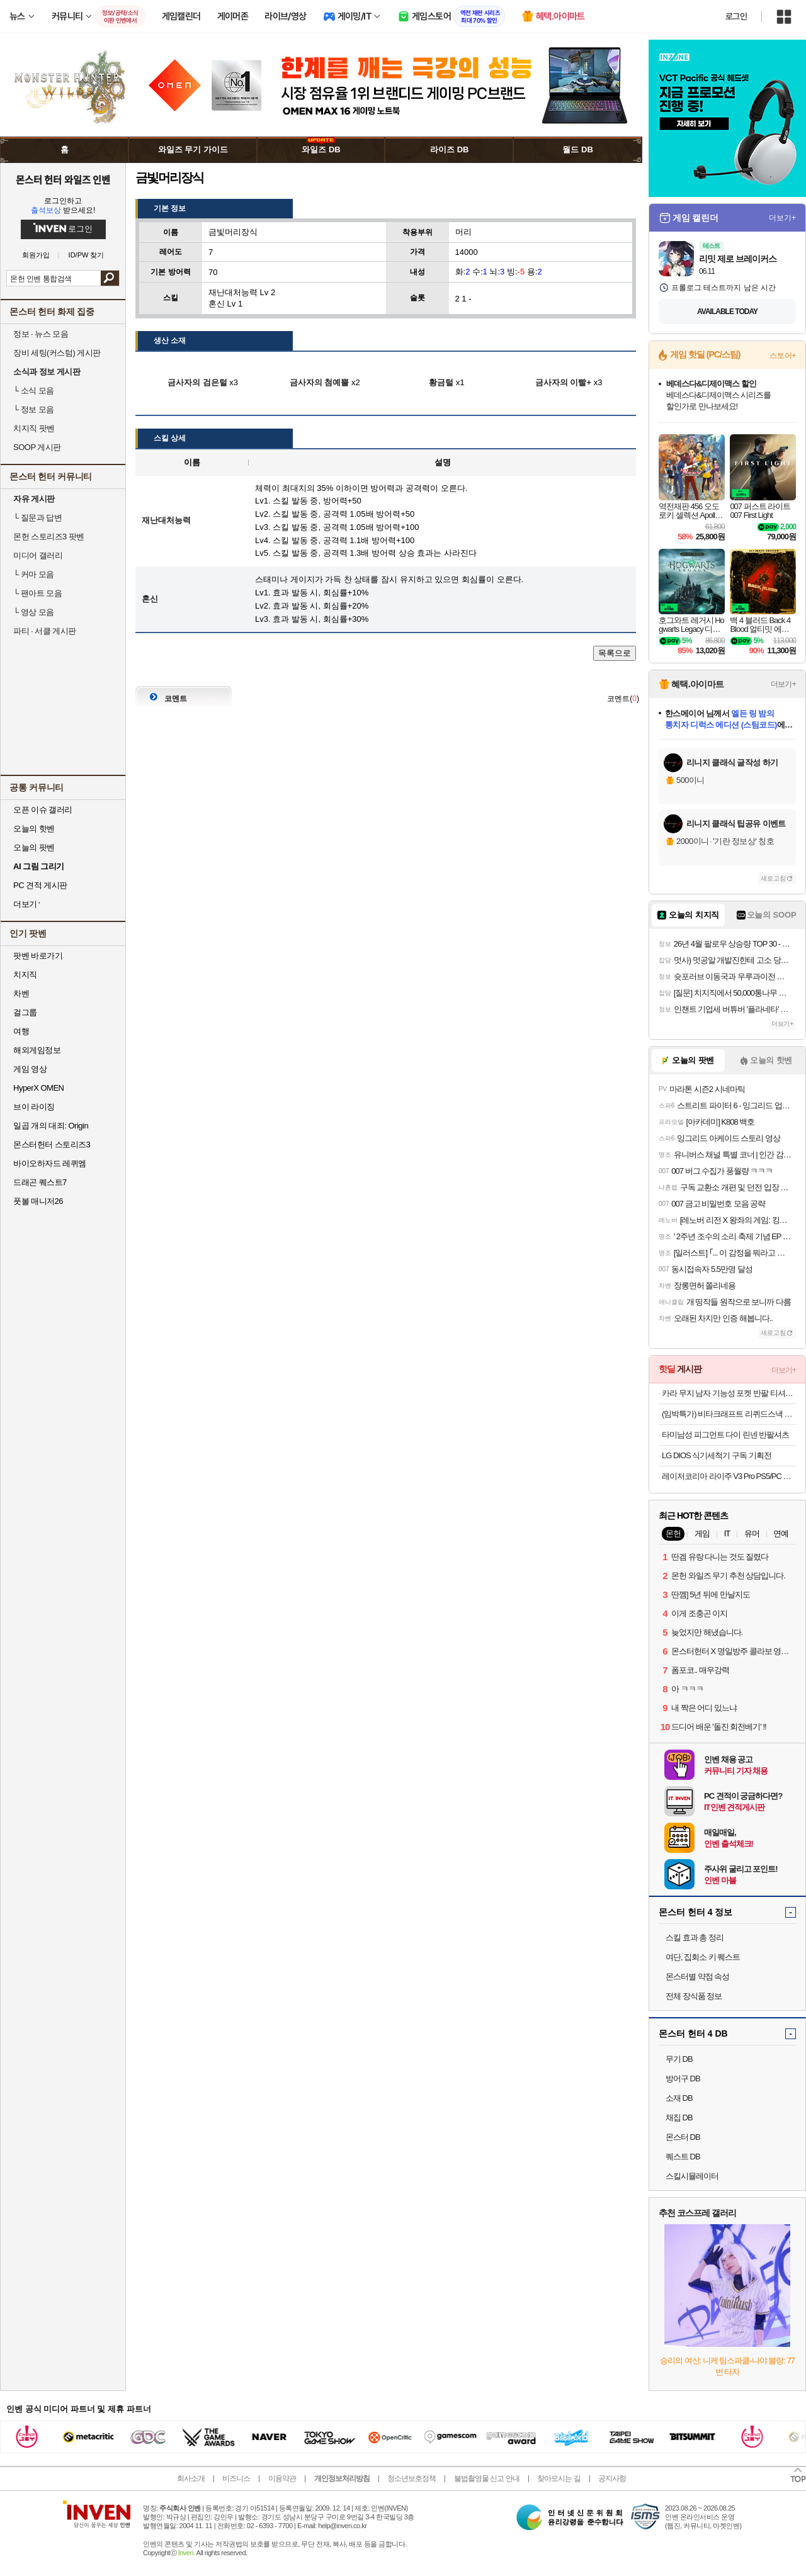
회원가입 (36, 255)
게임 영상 (30, 1069)
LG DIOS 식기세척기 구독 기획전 (716, 1455)
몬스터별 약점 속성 (697, 1976)
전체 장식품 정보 (694, 1996)
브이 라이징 (34, 1107)
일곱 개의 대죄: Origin (50, 1126)
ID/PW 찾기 (87, 255)
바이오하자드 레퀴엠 (49, 1163)
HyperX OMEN (38, 1088)
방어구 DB (683, 2078)
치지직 (25, 974)
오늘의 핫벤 (34, 828)
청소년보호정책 (411, 2478)
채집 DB (679, 2117)
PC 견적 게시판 (40, 885)
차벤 (21, 993)
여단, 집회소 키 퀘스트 (703, 1957)
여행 (21, 1031)
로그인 (736, 16)
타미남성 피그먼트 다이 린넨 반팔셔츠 (725, 1434)
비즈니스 (236, 2478)
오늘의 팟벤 (34, 847)
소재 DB (679, 2098)
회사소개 (191, 2478)
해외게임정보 (36, 1050)
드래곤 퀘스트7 (40, 1182)
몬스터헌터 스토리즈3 (51, 1144)
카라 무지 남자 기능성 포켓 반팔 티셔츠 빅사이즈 (729, 1393)
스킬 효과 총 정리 (695, 1937)
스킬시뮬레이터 (692, 2176)
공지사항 (612, 2478)
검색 (110, 278)
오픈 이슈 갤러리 (42, 810)
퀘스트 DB (683, 2156)
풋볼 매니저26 (38, 1201)
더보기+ (782, 218)
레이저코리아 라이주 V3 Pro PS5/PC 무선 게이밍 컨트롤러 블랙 (729, 1476)
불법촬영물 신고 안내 (486, 2478)
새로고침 (773, 878)
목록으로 (614, 653)
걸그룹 (25, 1012)
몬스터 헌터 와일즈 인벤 (63, 179)
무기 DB (679, 2059)
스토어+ (782, 355)
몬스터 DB (683, 2137)
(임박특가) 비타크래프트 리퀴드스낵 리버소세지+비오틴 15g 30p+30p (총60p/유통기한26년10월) (729, 1414)
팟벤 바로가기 (37, 956)
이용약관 (282, 2478)
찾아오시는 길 (558, 2478)
